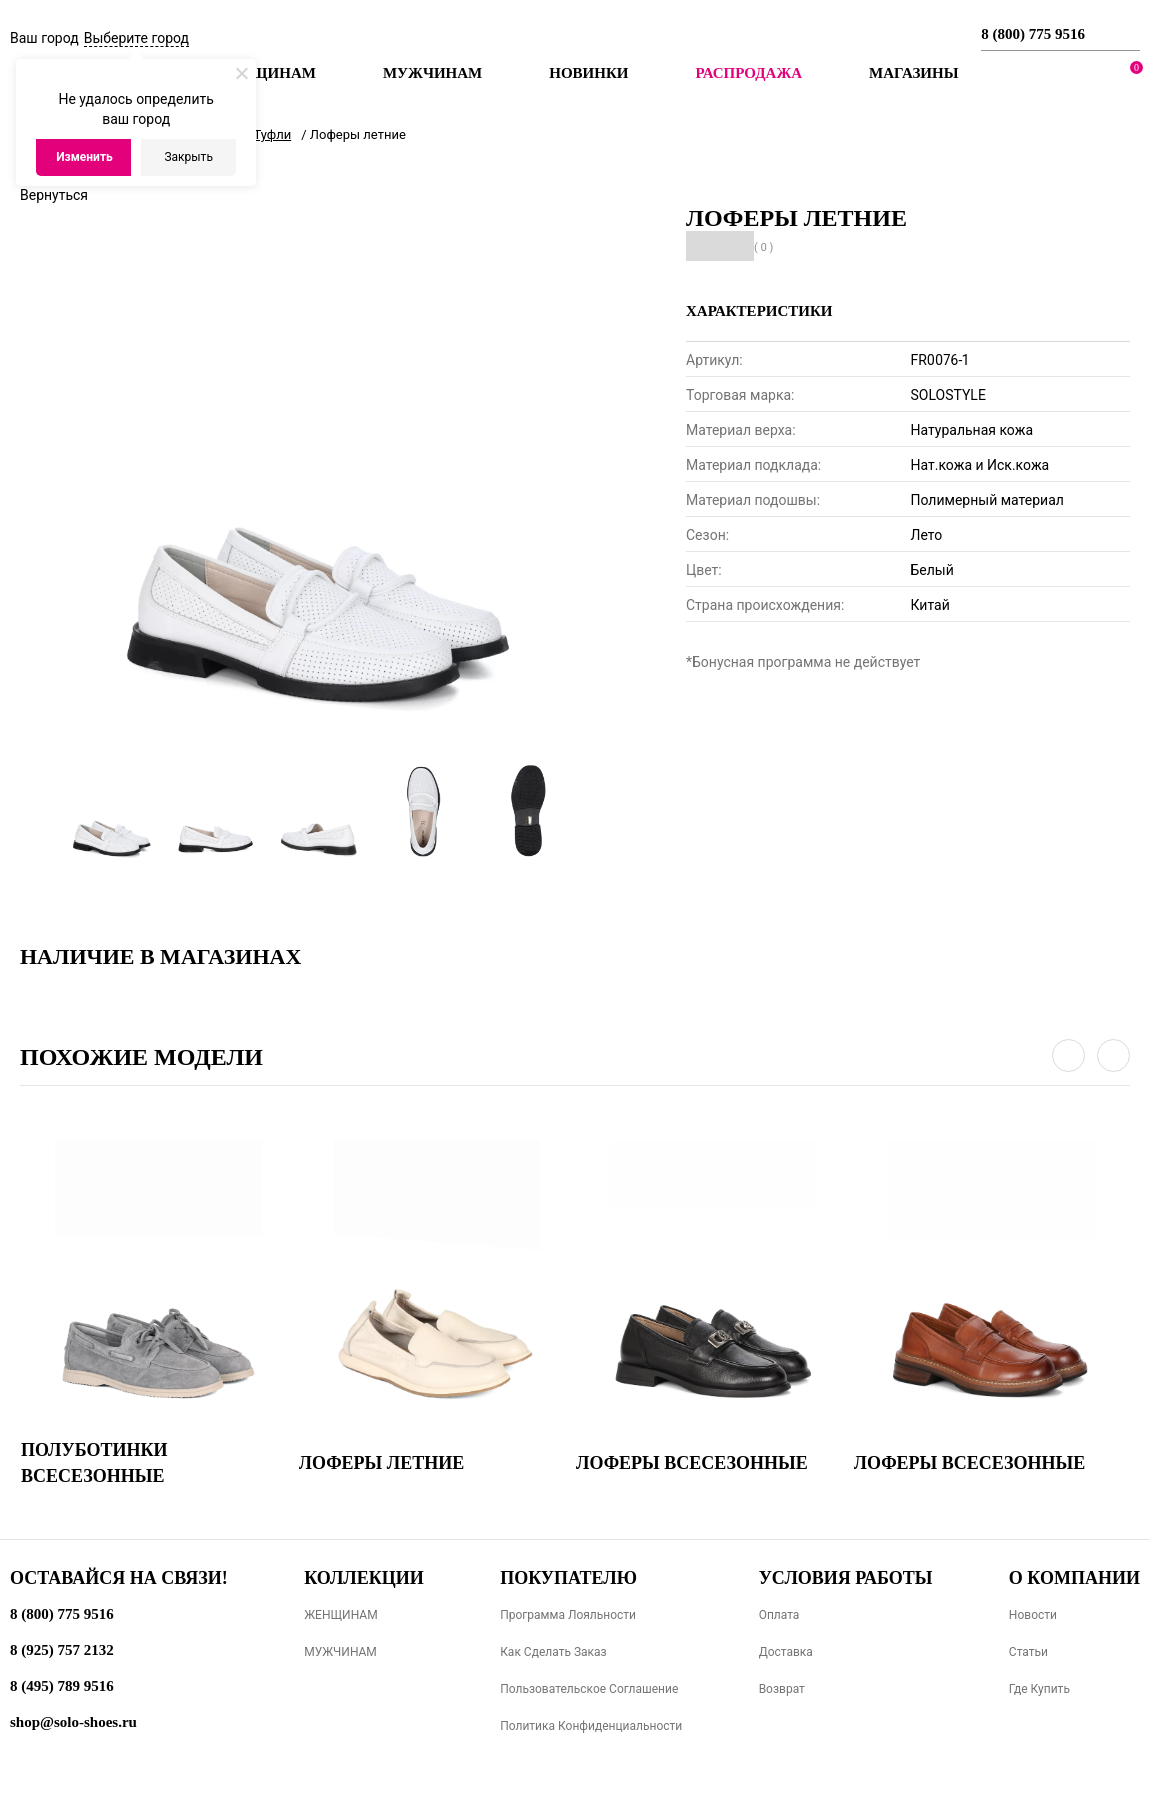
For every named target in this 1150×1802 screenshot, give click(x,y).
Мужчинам (432, 73)
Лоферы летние (382, 1463)
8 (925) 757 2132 (62, 1650)
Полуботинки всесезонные (94, 1463)
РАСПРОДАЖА (748, 73)
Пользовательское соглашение (589, 1689)
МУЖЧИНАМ (340, 1652)
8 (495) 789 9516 (62, 1686)
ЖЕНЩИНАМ (340, 1615)
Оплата (779, 1615)
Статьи (1028, 1652)
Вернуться (54, 195)
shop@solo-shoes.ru (73, 1722)
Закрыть (188, 157)
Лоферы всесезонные (692, 1463)
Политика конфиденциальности (591, 1726)
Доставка (786, 1652)
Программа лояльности (568, 1615)
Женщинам (265, 73)
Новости (1033, 1615)
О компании (1074, 1578)
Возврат (782, 1689)
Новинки (588, 73)
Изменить (84, 157)
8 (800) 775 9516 (1033, 34)
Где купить (1039, 1689)
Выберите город (136, 38)
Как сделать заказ (553, 1652)
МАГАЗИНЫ (913, 73)
